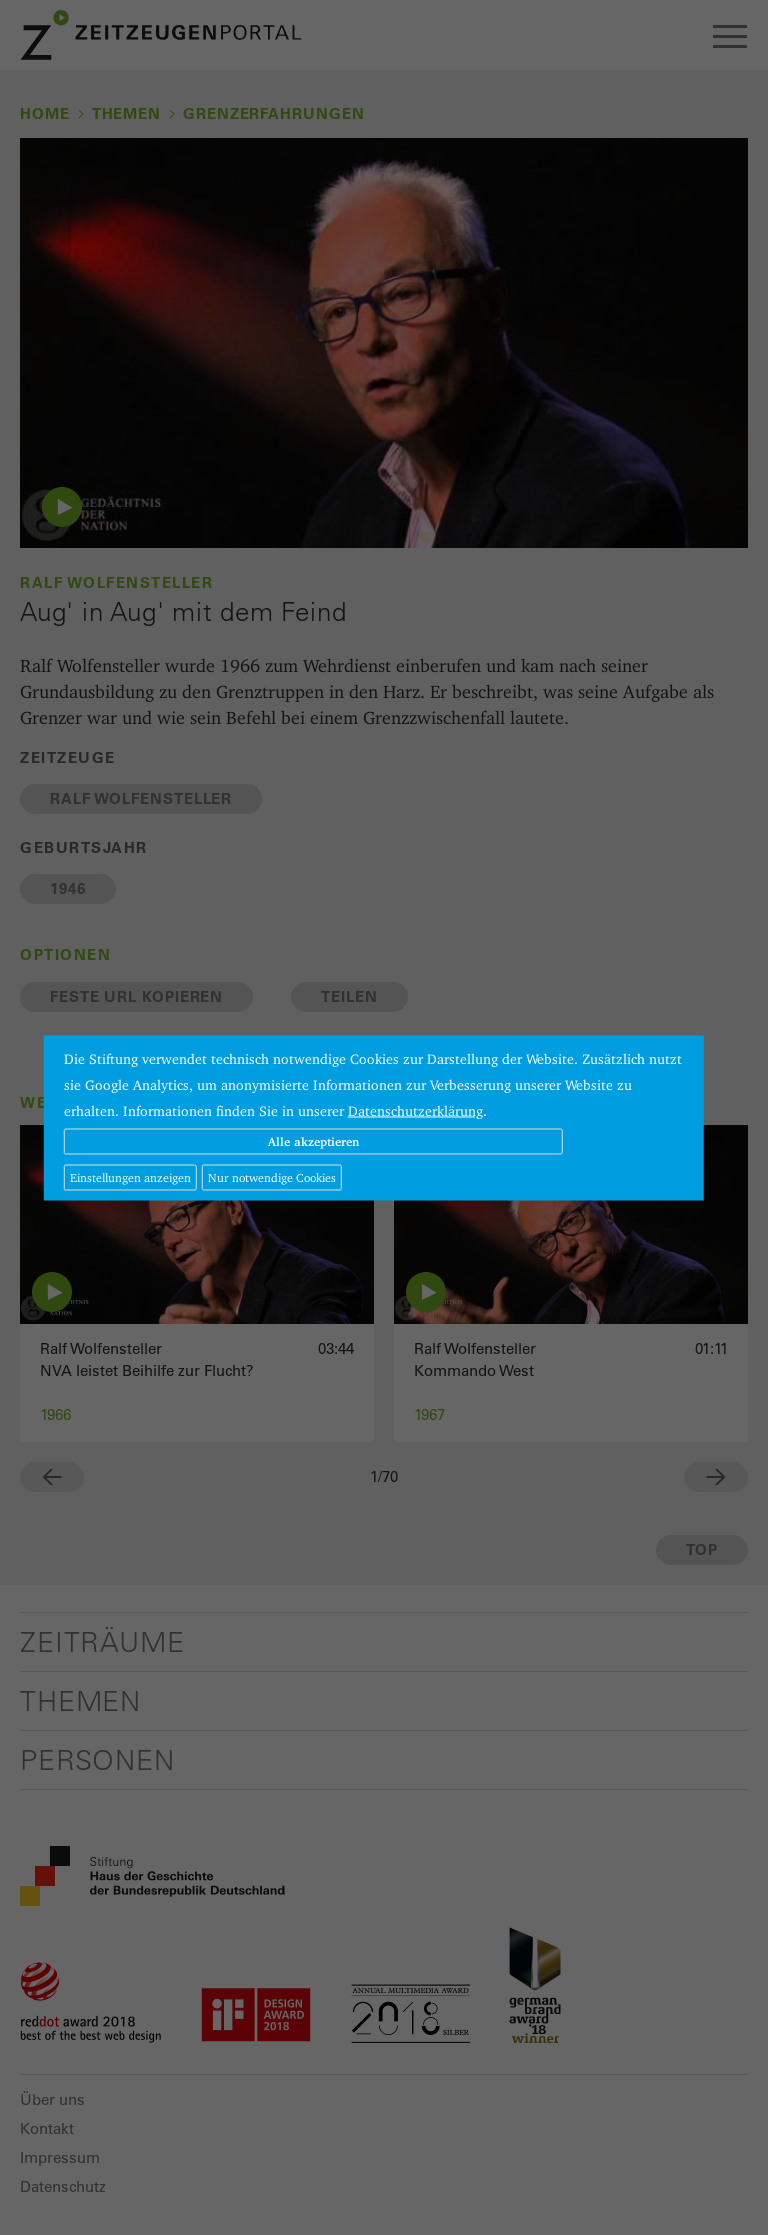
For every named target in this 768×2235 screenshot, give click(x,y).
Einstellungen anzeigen (130, 1176)
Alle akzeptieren (313, 1140)
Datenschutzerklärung (415, 1110)
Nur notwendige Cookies (272, 1176)
